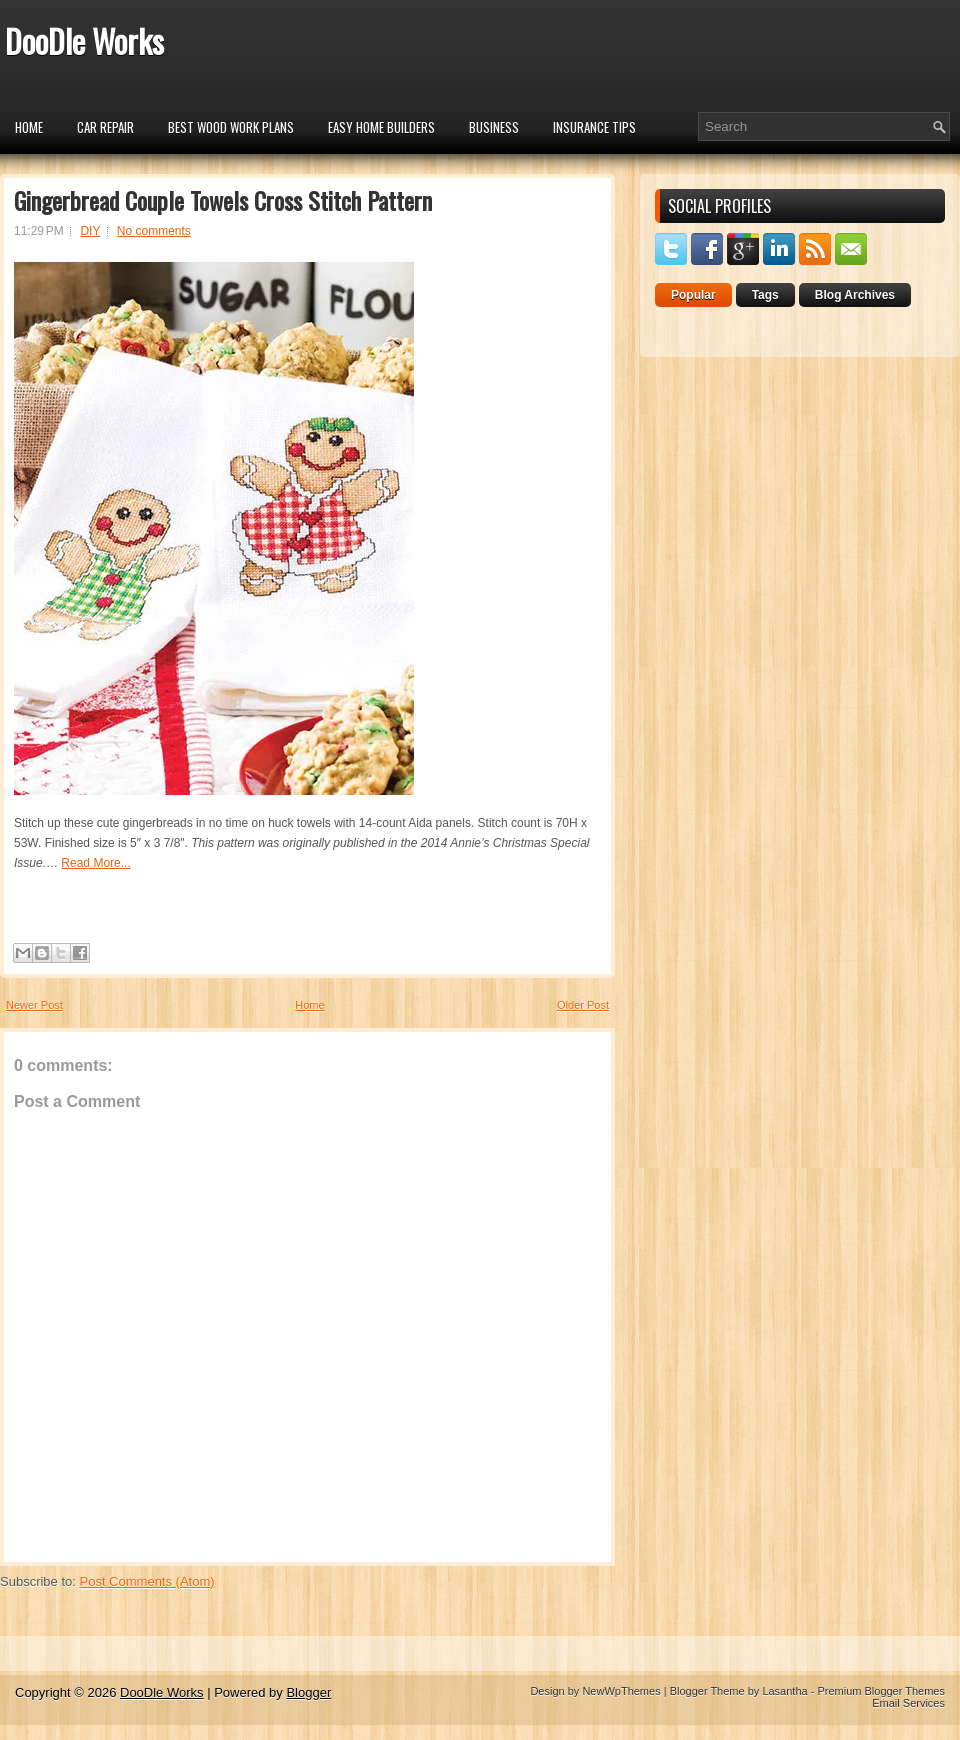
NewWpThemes (621, 1691)
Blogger (308, 1692)
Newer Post (34, 1005)
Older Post (583, 1005)
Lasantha (784, 1691)
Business (494, 127)
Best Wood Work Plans (231, 127)
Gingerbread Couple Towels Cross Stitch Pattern (223, 200)
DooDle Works (84, 40)
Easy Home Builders (381, 127)
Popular (693, 295)
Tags (765, 295)
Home (29, 127)
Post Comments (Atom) (147, 1581)
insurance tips (594, 127)
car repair (105, 127)
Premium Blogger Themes (881, 1691)
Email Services (908, 1703)
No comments (154, 231)
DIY (90, 231)
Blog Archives (855, 295)
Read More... (95, 863)
